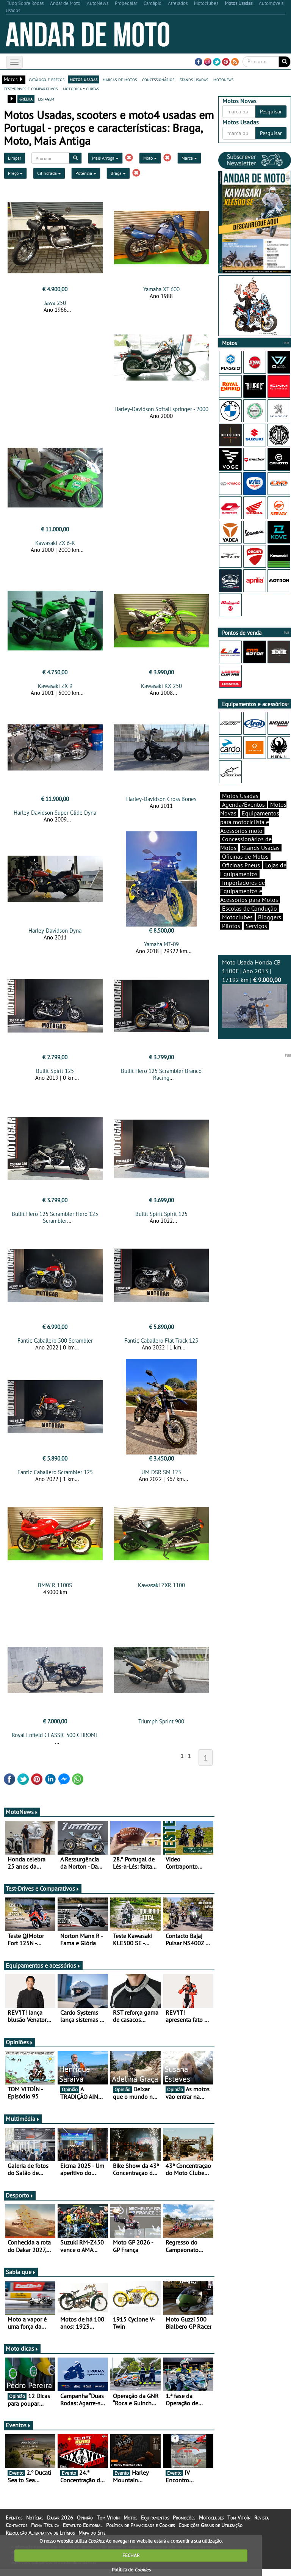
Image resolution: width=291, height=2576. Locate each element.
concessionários (158, 79)
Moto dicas (22, 2348)
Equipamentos (155, 2517)
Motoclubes (237, 917)
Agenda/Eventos (243, 804)
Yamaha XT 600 (161, 289)
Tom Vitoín (108, 2517)
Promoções (184, 2517)
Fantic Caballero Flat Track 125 (161, 1340)
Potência (85, 173)
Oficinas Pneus (241, 865)
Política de (131, 2570)
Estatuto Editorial (82, 2525)
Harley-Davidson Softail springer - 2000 (161, 409)
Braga (118, 173)
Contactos (16, 2525)
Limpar (14, 158)
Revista (261, 2517)
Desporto (20, 2195)
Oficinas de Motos (245, 856)
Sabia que (21, 2272)
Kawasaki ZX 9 (55, 686)
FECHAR (131, 2555)
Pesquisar (271, 111)
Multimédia (23, 2118)
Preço (15, 173)
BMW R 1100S (55, 1585)
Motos (130, 2517)
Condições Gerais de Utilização (210, 2525)
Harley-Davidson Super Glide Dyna (55, 812)
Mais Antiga (105, 158)
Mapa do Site (91, 2532)
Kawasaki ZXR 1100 (161, 1585)
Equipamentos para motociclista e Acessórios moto (249, 821)
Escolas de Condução (249, 908)
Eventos (18, 2425)
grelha (26, 98)
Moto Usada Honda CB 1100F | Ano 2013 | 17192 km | (254, 992)
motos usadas (83, 79)
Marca (189, 158)
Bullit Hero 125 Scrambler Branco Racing (161, 1074)
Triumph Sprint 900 (161, 1721)
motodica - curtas (81, 88)
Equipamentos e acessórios (43, 1965)
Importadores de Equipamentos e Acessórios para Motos (249, 891)
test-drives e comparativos (31, 88)
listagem (46, 98)
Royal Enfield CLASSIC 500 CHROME (55, 1735)
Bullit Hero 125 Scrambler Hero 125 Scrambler (55, 1217)
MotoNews (22, 1812)
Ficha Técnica (45, 2525)
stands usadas (194, 79)
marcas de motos (120, 79)
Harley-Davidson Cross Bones (161, 799)
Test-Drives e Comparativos (43, 1888)
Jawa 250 (55, 302)
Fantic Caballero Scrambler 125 (55, 1472)
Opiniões (19, 2042)
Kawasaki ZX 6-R (55, 543)
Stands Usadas (261, 847)
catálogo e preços (46, 79)
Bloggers (269, 917)
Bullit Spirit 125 (55, 1070)
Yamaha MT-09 (161, 944)
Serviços (256, 926)
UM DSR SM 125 (161, 1472)
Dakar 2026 (60, 2517)
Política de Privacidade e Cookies (140, 2525)
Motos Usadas (240, 796)
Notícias (34, 2517)
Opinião (85, 2517)
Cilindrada (49, 173)
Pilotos (231, 926)
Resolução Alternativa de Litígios (40, 2532)
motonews (223, 79)
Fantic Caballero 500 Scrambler (55, 1340)
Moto (150, 158)
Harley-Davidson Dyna (54, 930)
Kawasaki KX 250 (161, 686)
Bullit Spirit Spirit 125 (161, 1213)
